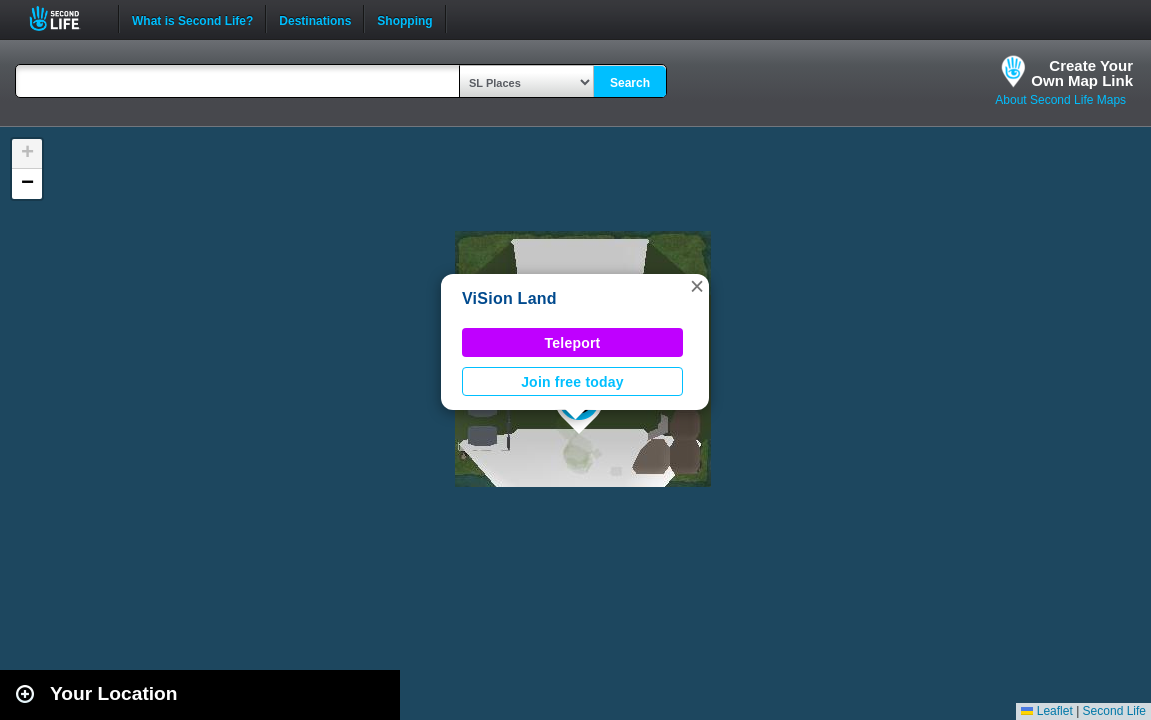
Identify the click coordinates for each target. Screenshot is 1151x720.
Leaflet (1046, 711)
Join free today (572, 382)
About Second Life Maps (1060, 100)
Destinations (315, 19)
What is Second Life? (192, 19)
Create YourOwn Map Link (1082, 73)
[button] (697, 286)
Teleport (573, 343)
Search (630, 83)
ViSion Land (509, 298)
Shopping (404, 19)
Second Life (65, 18)
